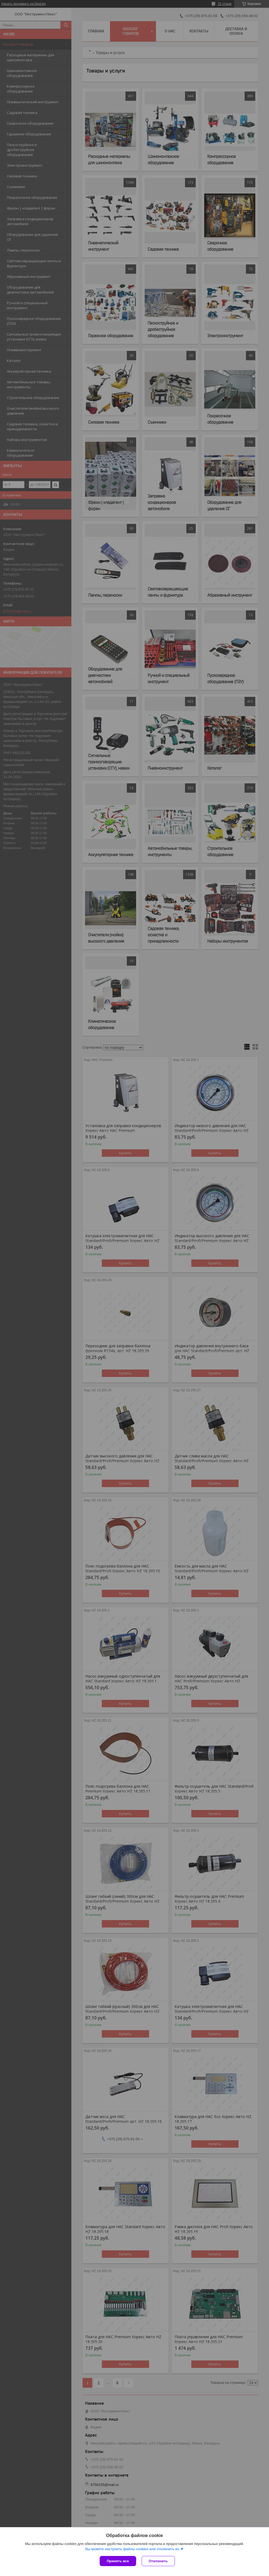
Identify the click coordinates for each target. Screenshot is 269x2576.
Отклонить (158, 2561)
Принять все (118, 2561)
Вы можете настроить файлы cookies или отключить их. (132, 2549)
